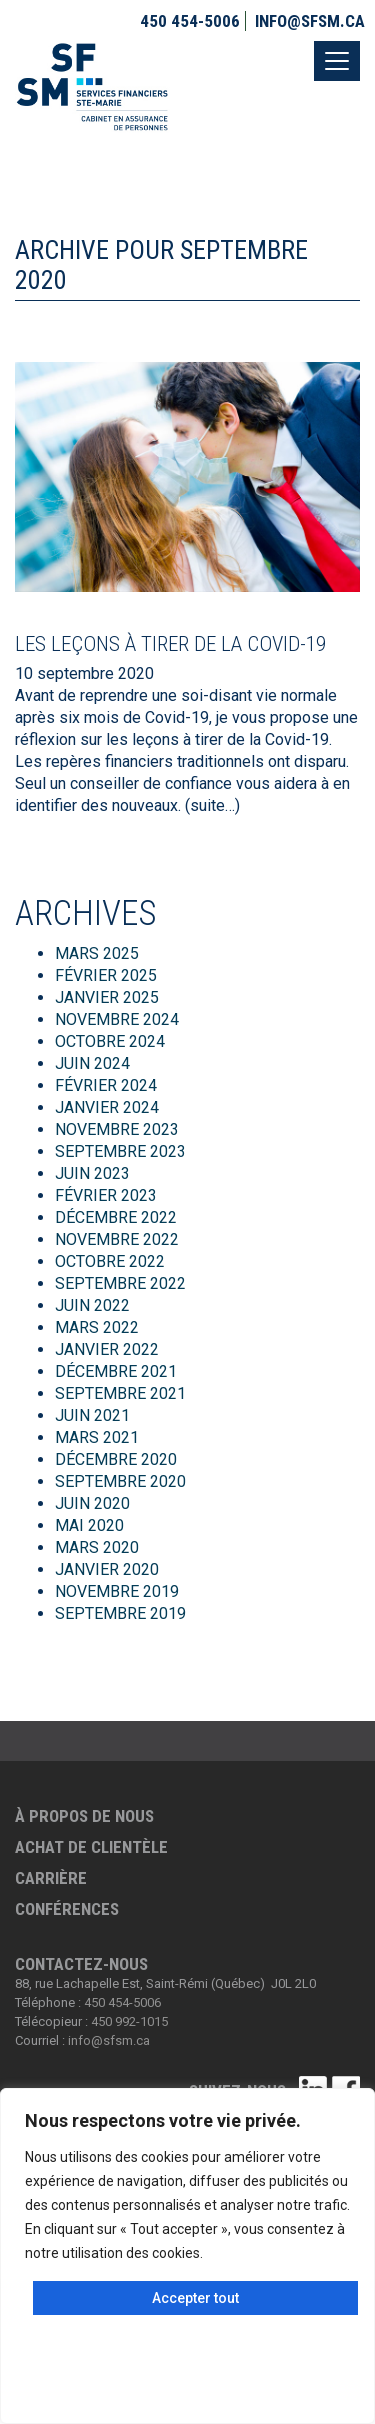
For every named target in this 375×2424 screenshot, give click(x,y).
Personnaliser (188, 2342)
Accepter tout (195, 2298)
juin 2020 (92, 1503)
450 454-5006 (190, 21)
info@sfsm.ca (310, 21)
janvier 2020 (107, 1569)
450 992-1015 (129, 2021)
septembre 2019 (120, 1613)
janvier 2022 (107, 1349)
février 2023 (106, 1195)
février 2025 (106, 975)
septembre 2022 (120, 1283)
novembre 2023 (117, 1129)
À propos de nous (84, 1816)
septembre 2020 (120, 1481)
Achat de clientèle (91, 1847)
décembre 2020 (116, 1459)
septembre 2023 (120, 1151)
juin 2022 (92, 1305)
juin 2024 (92, 1063)
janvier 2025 (107, 997)
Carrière (51, 1878)
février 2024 (106, 1085)
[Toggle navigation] (337, 61)
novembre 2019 (117, 1591)
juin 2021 (92, 1415)
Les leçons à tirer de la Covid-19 (170, 644)
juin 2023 (92, 1173)
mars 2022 (97, 1327)
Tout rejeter (187, 2386)
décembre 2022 (116, 1217)
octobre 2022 (110, 1261)
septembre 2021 (120, 1393)
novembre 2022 (117, 1239)
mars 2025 (97, 953)
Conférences (67, 1909)
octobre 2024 (110, 1041)
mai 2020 (89, 1525)
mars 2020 (97, 1547)
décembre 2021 (116, 1371)
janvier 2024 (107, 1107)
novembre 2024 (117, 1019)
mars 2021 (97, 1437)
